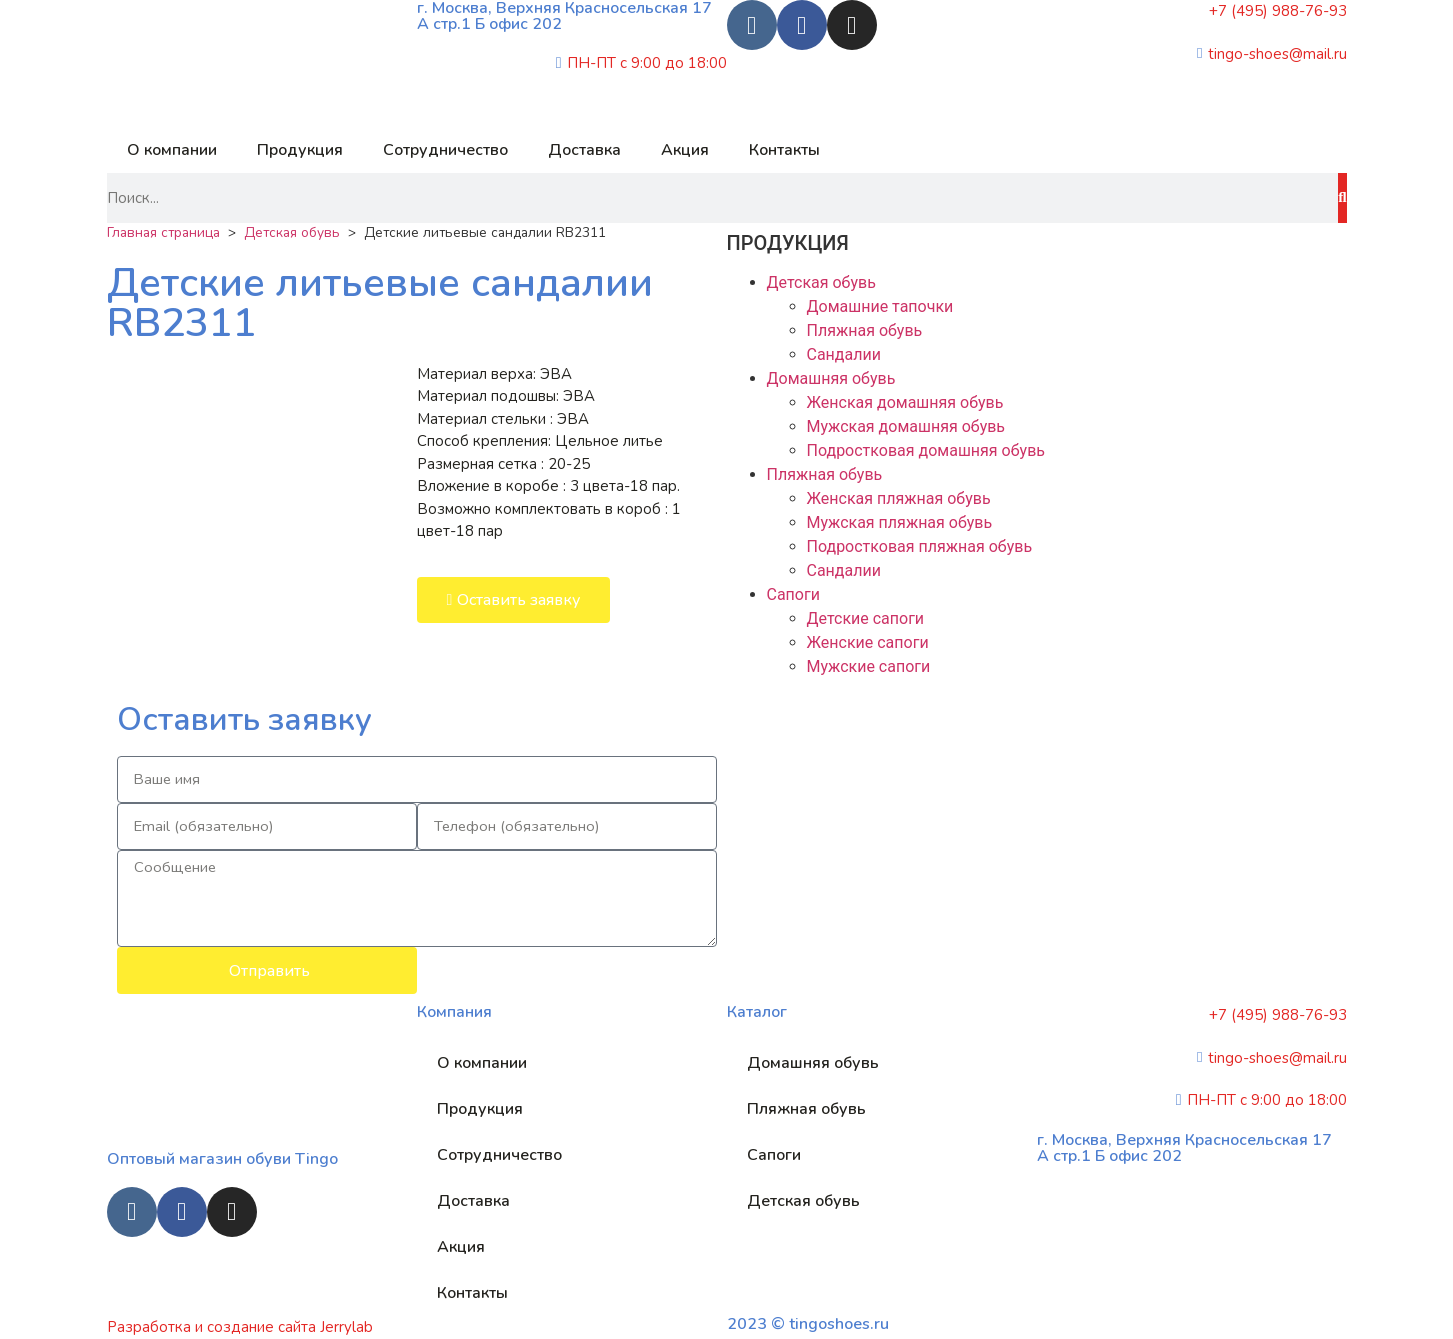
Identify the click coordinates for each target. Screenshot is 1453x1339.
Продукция (300, 150)
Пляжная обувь (865, 330)
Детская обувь (292, 232)
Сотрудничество (445, 150)
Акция (685, 150)
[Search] (1342, 198)
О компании (172, 150)
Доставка (584, 150)
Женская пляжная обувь (899, 498)
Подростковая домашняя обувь (926, 450)
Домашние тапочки (880, 306)
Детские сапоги (866, 618)
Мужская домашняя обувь (906, 426)
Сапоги (793, 594)
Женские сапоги (868, 642)
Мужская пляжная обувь (900, 522)
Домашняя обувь (831, 378)
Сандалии (844, 354)
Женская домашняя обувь (905, 402)
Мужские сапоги (869, 666)
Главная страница (163, 232)
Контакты (784, 150)
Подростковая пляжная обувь (920, 546)
